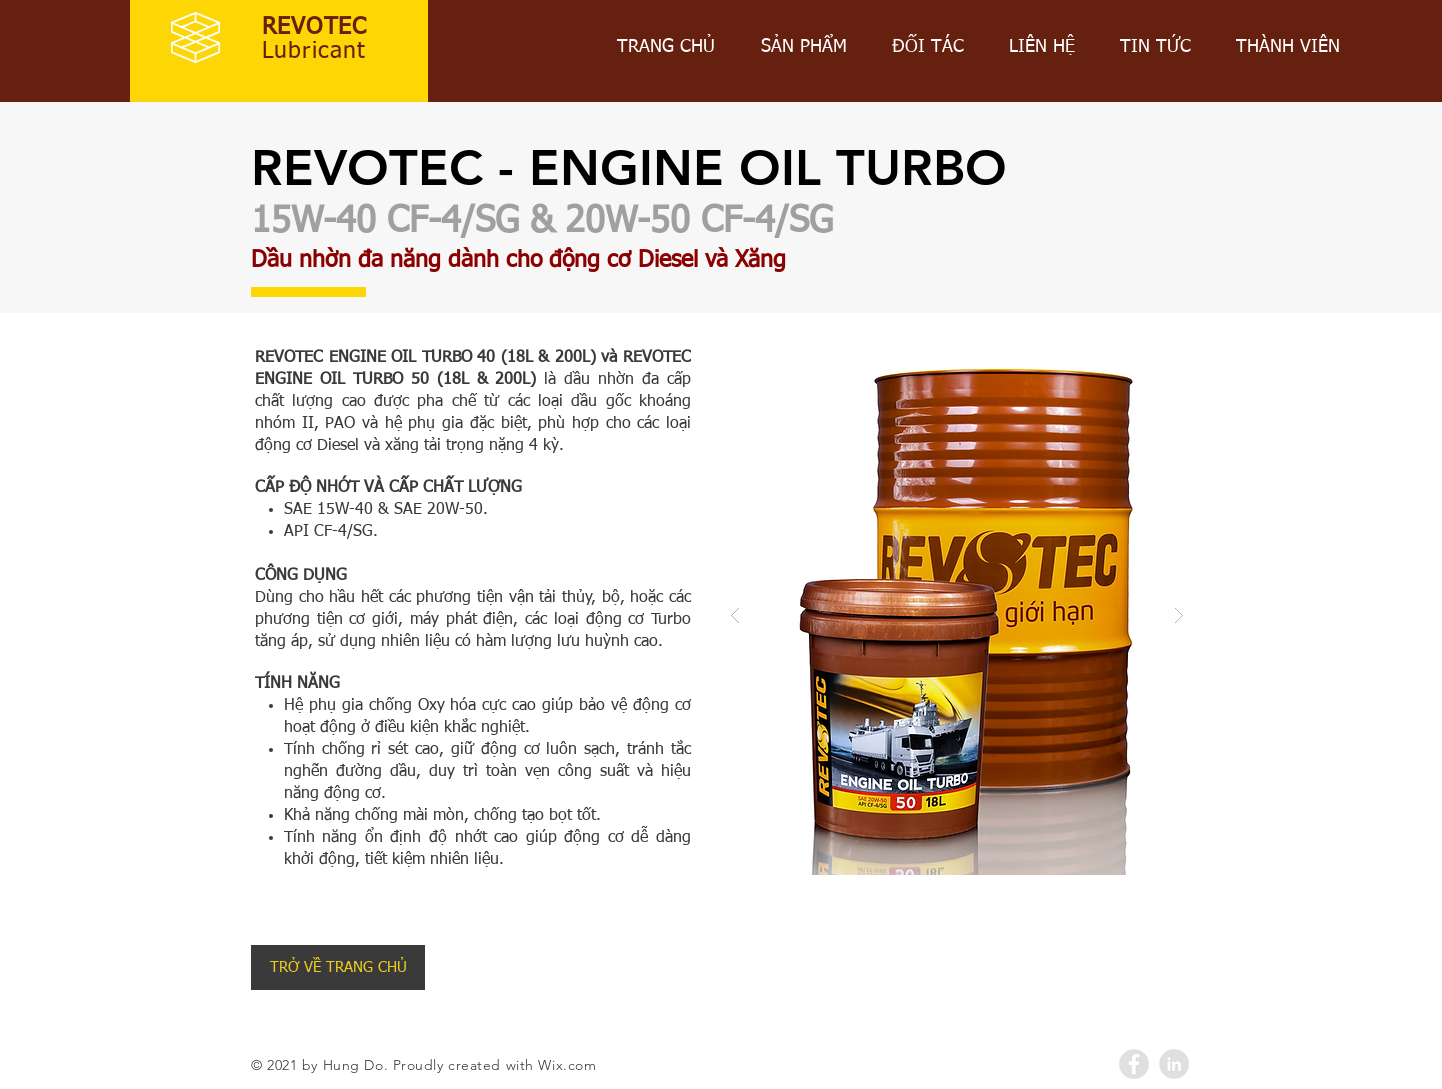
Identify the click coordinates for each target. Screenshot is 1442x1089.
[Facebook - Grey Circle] (1134, 1064)
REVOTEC (314, 27)
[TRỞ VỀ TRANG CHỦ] (338, 967)
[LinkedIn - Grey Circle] (1174, 1064)
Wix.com (567, 1065)
